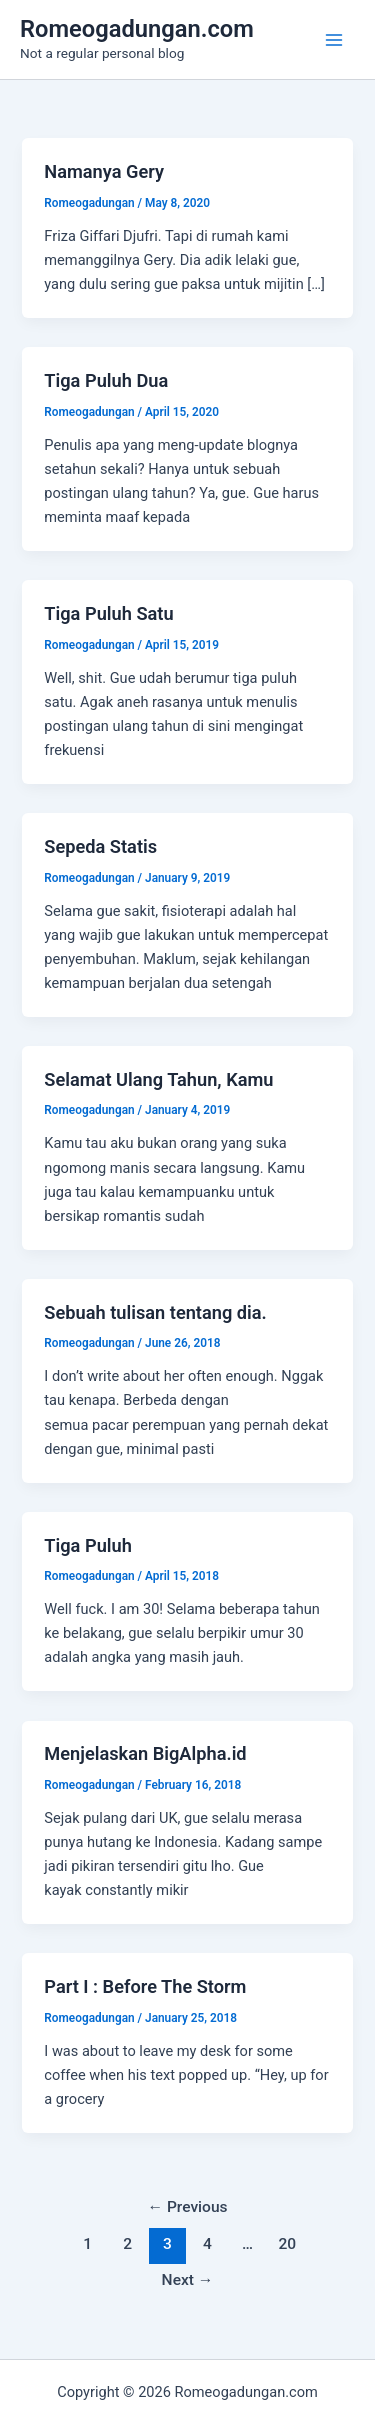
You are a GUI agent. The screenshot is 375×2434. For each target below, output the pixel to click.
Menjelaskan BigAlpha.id (145, 1753)
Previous (187, 2207)
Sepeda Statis (100, 846)
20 (288, 2244)
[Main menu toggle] (334, 40)
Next (188, 2280)
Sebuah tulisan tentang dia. (155, 1312)
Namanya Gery (104, 171)
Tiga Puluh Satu (108, 613)
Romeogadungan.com (137, 29)
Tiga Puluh (88, 1545)
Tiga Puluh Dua (106, 380)
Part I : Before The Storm (145, 1986)
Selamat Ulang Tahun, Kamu (158, 1079)
